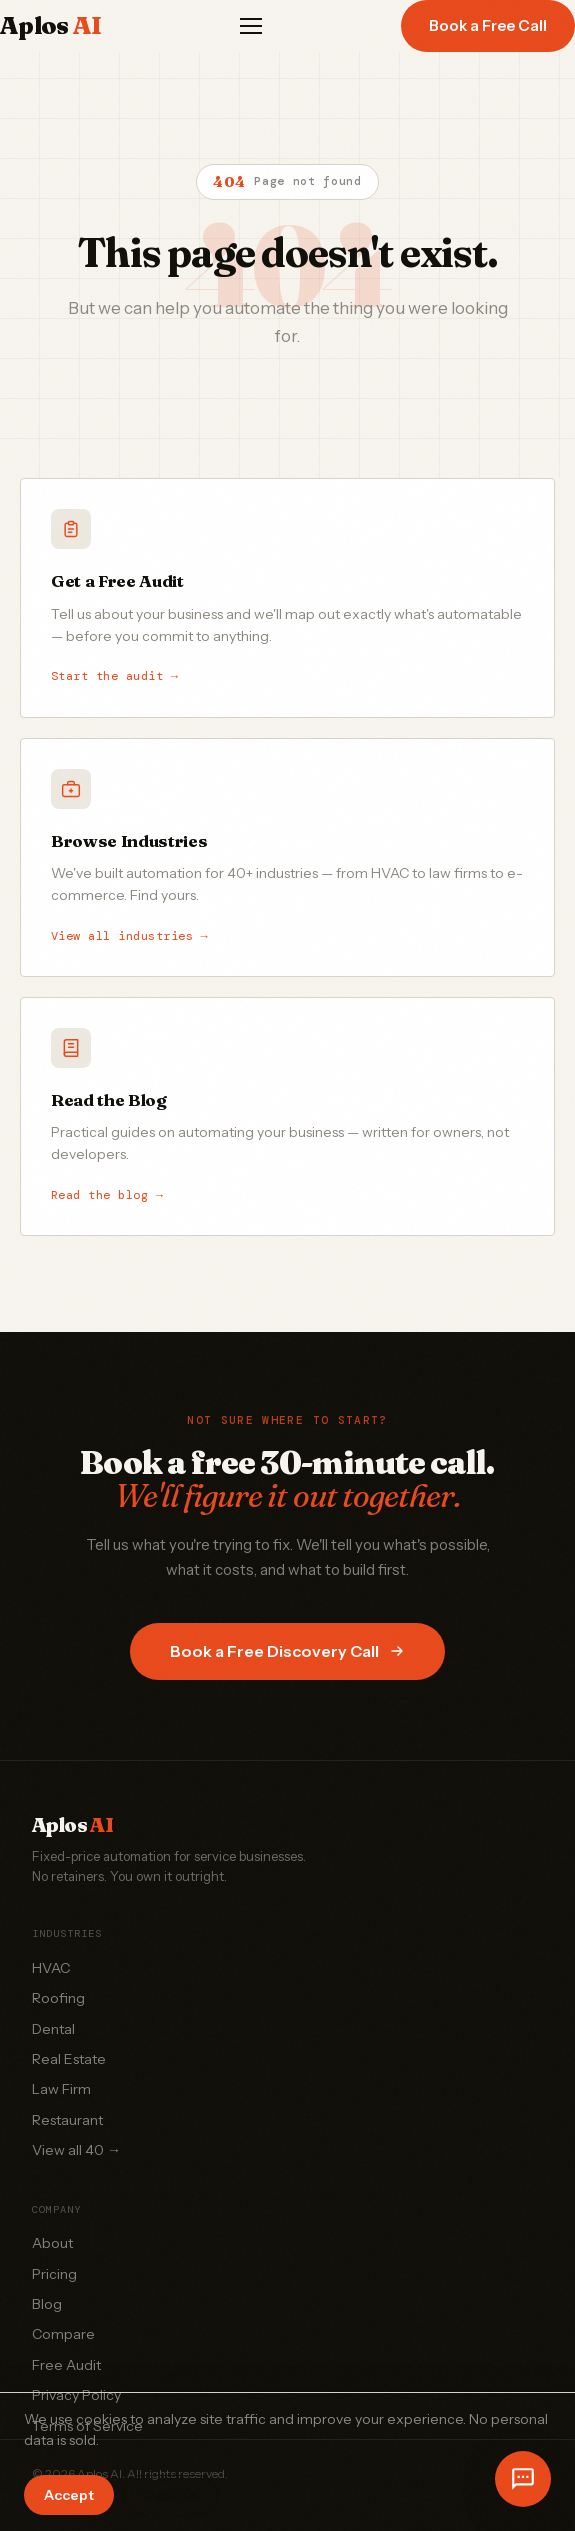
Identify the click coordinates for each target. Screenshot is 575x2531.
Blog (47, 2304)
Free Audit (66, 2365)
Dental (53, 2029)
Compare (63, 2334)
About (52, 2243)
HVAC (51, 1968)
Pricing (54, 2274)
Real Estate (69, 2059)
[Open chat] (523, 2479)
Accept (69, 2495)
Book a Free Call (488, 25)
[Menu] (251, 26)
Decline (170, 2495)
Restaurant (67, 2120)
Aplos (50, 25)
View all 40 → (76, 2150)
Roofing (58, 1998)
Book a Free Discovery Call (287, 1651)
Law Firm (61, 2089)
